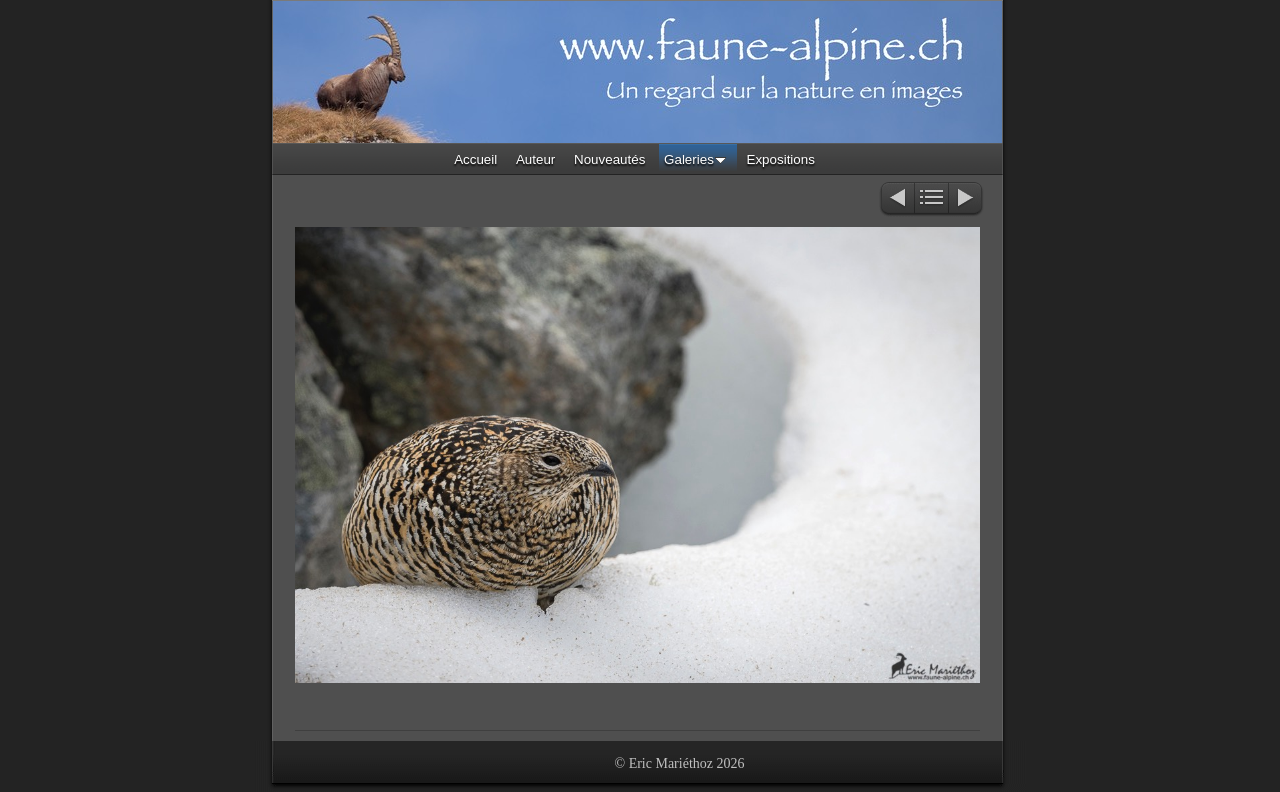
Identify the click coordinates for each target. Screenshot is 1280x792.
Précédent (896, 199)
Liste (931, 199)
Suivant (966, 199)
